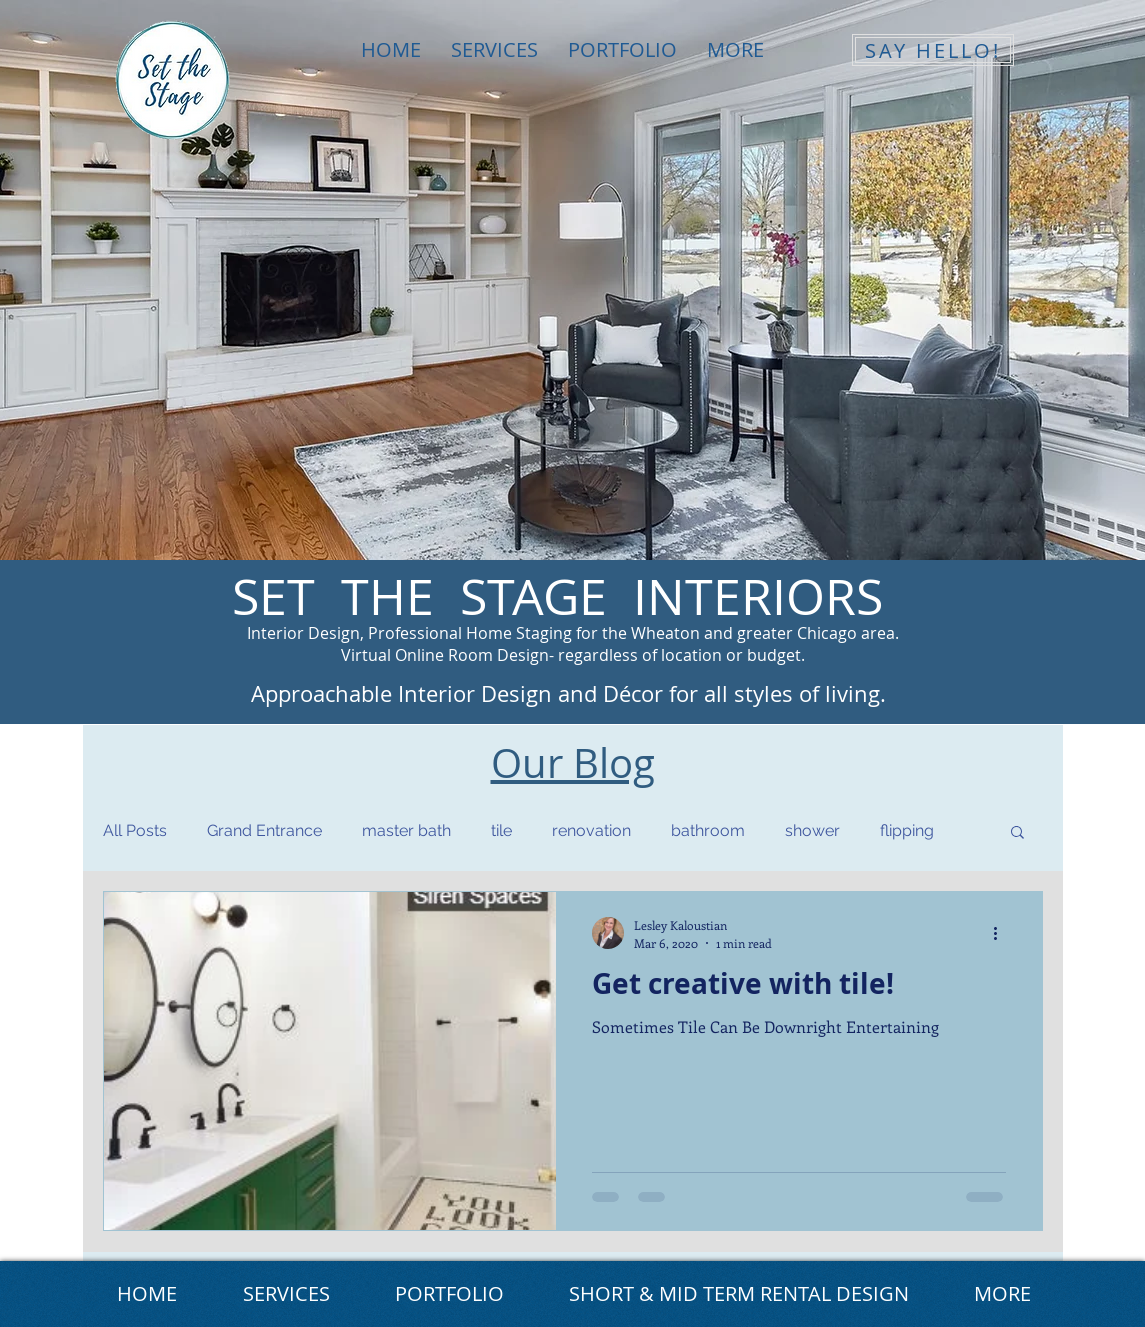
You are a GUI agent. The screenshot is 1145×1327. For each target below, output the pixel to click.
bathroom (708, 830)
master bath (406, 830)
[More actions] (1003, 933)
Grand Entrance (264, 830)
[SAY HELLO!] (933, 50)
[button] (1017, 833)
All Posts (135, 830)
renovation (591, 830)
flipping (907, 830)
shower (812, 830)
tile (501, 830)
